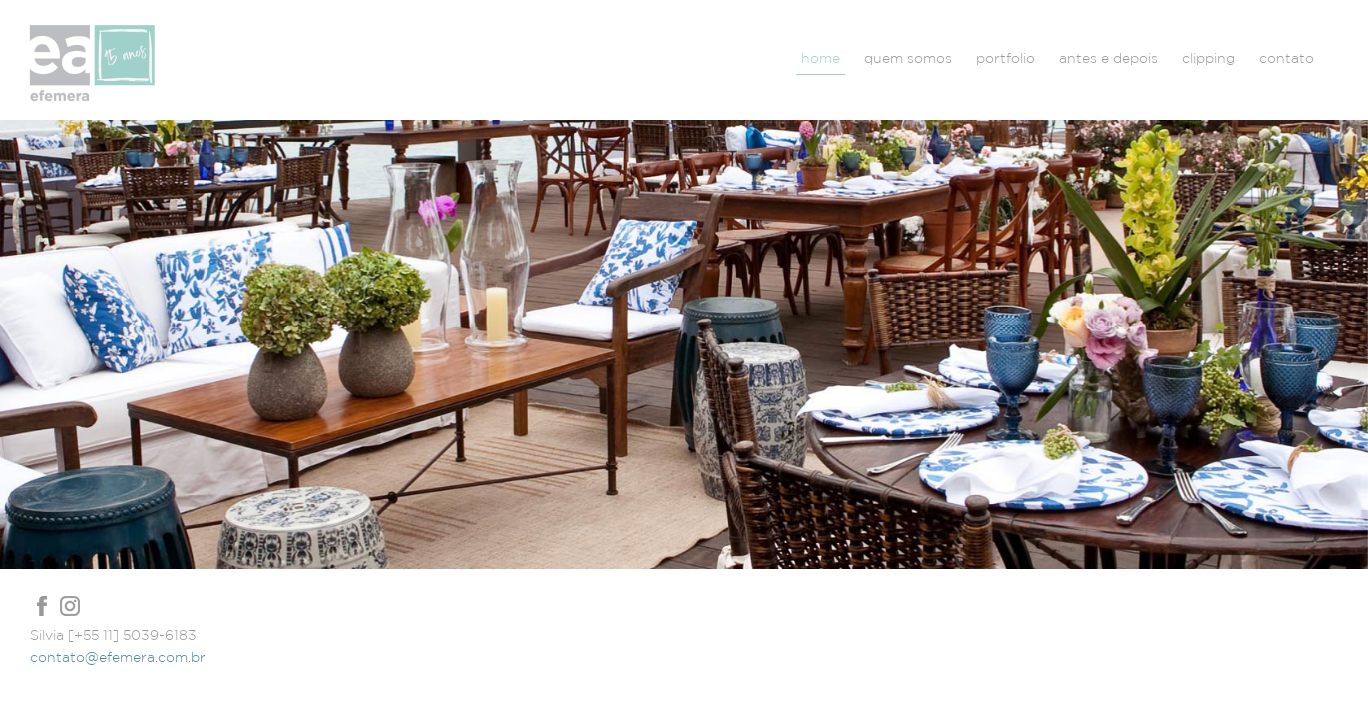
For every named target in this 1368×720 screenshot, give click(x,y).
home (820, 58)
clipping (1208, 58)
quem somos (908, 58)
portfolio (1005, 58)
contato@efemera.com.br (118, 657)
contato (1286, 58)
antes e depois (1108, 58)
